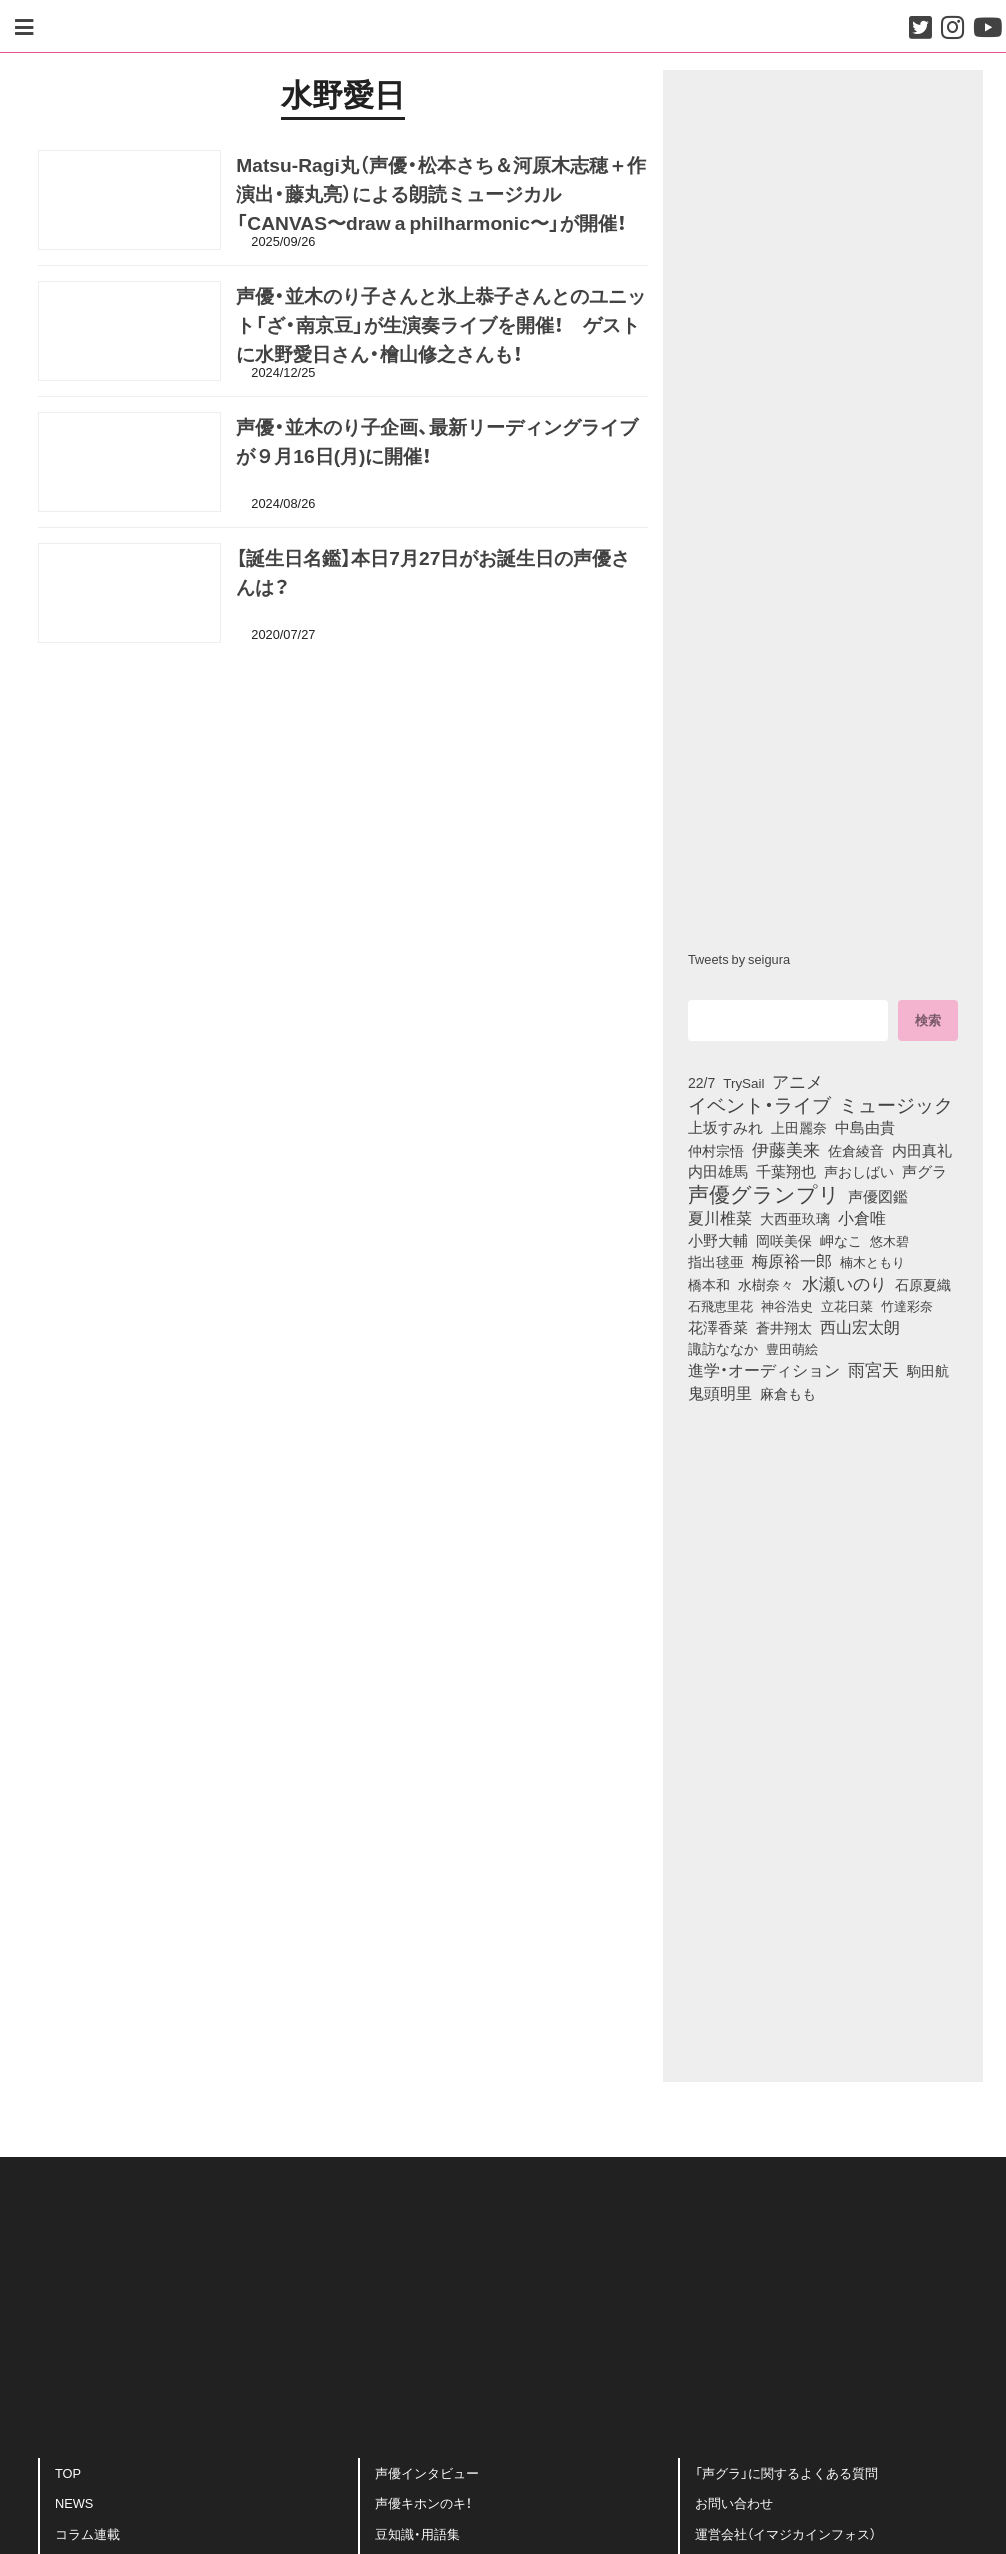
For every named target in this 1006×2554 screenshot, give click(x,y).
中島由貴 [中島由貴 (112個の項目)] (865, 1127)
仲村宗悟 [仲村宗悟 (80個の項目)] (716, 1150)
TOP (68, 2478)
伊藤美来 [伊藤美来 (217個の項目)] (786, 1149)
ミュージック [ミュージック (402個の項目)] (896, 1104)
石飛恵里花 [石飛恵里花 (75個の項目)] (720, 1305)
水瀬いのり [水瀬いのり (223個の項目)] (844, 1283)
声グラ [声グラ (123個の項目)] (924, 1171)
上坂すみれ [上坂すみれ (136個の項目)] (725, 1127)
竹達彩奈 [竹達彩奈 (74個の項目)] (907, 1305)
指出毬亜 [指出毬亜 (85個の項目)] (716, 1261)
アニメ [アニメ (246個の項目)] (797, 1081)
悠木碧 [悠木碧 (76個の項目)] (889, 1240)
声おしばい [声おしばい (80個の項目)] (859, 1171)
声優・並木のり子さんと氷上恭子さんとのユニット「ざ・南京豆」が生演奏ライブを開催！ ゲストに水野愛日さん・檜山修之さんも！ (441, 330)
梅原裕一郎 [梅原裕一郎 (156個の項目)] (792, 1261)
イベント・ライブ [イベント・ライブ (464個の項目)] (759, 1104)
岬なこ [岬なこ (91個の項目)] (841, 1240)
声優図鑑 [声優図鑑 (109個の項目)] (878, 1196)
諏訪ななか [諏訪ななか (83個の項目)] (723, 1348)
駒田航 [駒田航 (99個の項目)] (928, 1370)
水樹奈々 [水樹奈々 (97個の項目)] (766, 1284)
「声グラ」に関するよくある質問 (786, 2478)
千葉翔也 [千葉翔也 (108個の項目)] (786, 1171)
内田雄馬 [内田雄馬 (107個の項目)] (718, 1171)
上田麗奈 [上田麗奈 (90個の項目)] (799, 1127)
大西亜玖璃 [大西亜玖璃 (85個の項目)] (795, 1218)
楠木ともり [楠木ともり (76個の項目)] (872, 1261)
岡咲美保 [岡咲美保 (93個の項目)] (784, 1241)
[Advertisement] (343, 754)
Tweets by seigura (739, 958)
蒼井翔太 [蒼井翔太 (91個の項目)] (784, 1327)
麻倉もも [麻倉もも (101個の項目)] (788, 1393)
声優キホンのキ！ (423, 2508)
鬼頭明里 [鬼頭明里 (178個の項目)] (720, 1392)
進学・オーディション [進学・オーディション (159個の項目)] (764, 1370)
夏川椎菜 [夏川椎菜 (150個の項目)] (720, 1218)
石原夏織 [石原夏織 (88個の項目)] (923, 1284)
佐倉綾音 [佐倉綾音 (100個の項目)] (856, 1150)
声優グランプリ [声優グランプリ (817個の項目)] (764, 1193)
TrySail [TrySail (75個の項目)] (743, 1082)
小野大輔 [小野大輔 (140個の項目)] (718, 1240)
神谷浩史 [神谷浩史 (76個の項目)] (787, 1305)
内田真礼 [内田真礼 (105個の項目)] (922, 1150)
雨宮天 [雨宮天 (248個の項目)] (873, 1369)
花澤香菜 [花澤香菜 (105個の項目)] (718, 1327)
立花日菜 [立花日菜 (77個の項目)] (847, 1305)
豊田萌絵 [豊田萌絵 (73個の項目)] (792, 1348)
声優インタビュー (427, 2478)
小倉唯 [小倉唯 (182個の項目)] (862, 1217)
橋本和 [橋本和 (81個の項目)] (709, 1284)
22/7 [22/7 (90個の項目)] (701, 1082)
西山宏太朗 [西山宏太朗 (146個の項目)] (860, 1327)
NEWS (74, 2508)
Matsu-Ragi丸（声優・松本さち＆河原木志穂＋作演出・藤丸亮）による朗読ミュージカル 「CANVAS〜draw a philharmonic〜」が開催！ (440, 199)
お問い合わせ (734, 2508)
